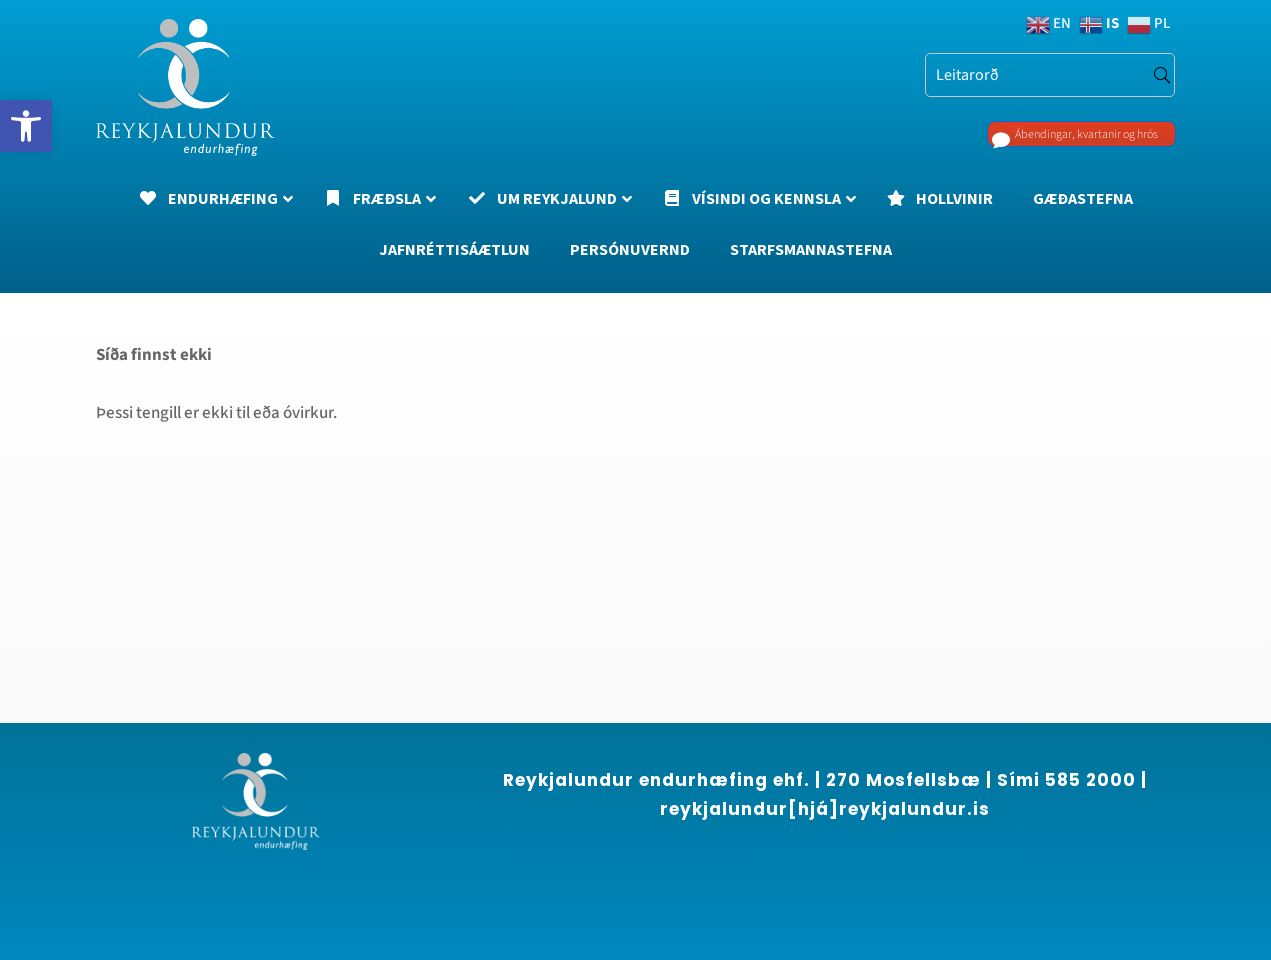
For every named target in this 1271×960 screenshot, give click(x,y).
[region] (260, 779)
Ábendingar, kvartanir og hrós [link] (1055, 137)
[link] (26, 126)
